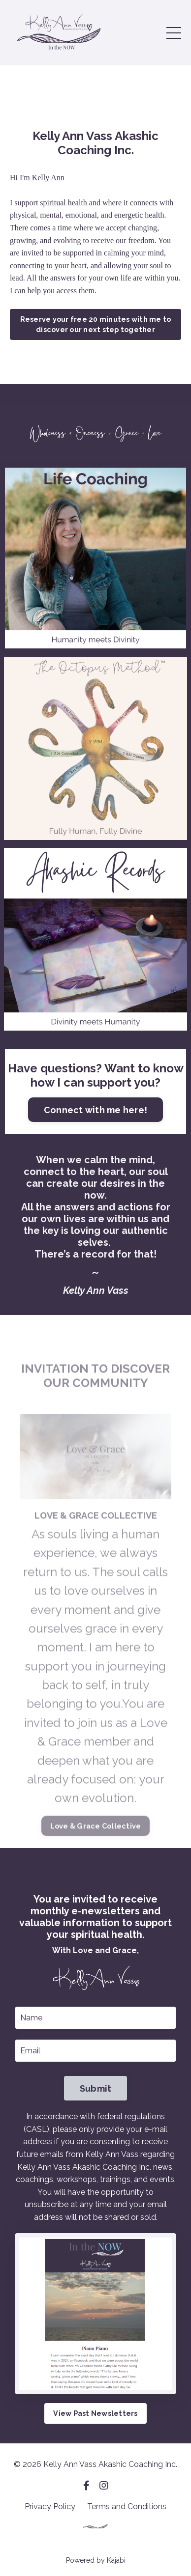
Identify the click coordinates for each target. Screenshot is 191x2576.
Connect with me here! (95, 1110)
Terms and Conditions (126, 2506)
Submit (96, 2088)
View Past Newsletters (95, 2413)
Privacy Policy (50, 2506)
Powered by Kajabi (96, 2560)
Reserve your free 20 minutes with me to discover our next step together (95, 324)
